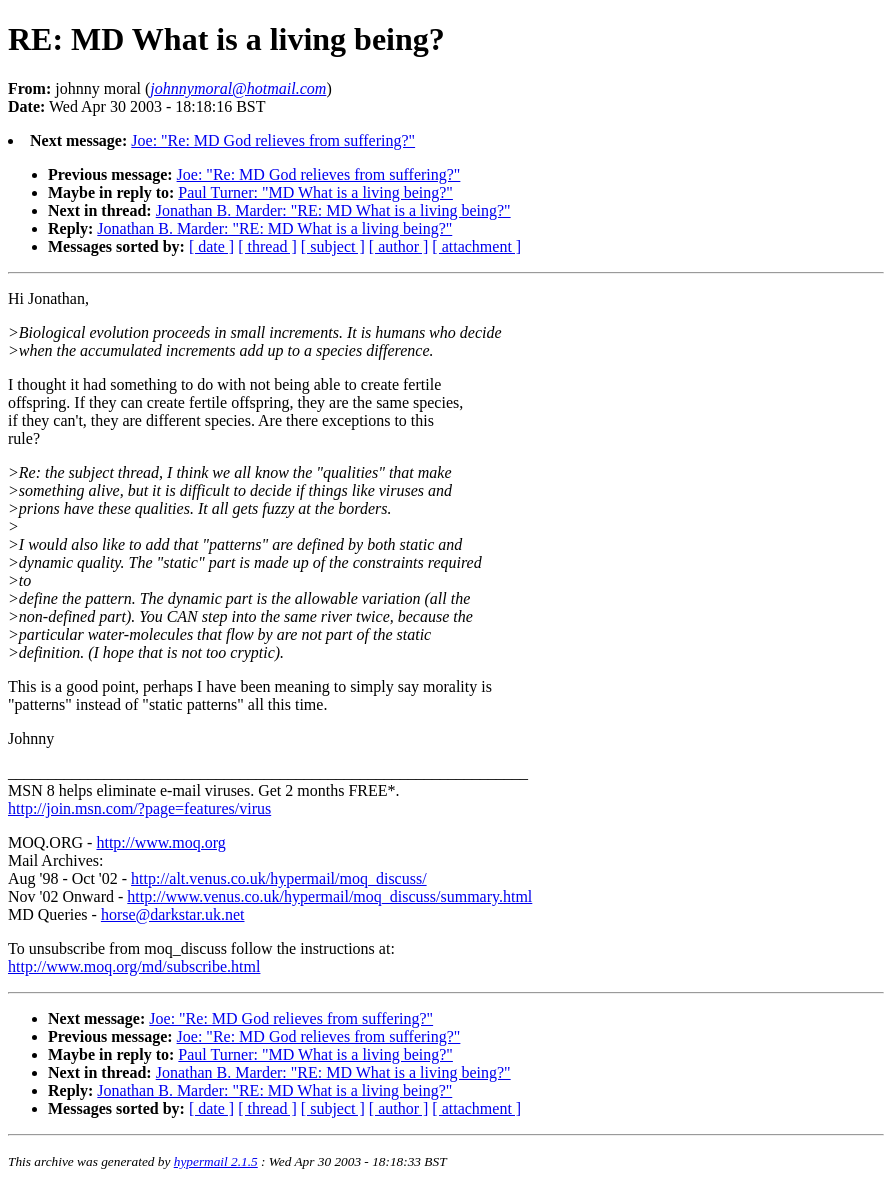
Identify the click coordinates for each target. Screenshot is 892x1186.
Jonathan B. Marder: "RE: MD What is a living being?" (333, 210)
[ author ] (399, 246)
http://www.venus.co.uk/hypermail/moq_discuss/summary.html (329, 896)
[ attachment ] (476, 246)
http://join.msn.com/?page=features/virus (139, 808)
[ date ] (211, 246)
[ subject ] (333, 246)
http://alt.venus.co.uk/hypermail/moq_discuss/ (279, 878)
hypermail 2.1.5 (216, 1161)
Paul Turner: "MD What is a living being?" (315, 192)
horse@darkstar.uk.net (173, 914)
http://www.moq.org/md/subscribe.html (134, 966)
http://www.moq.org (160, 842)
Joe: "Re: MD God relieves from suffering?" (273, 140)
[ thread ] (267, 246)
